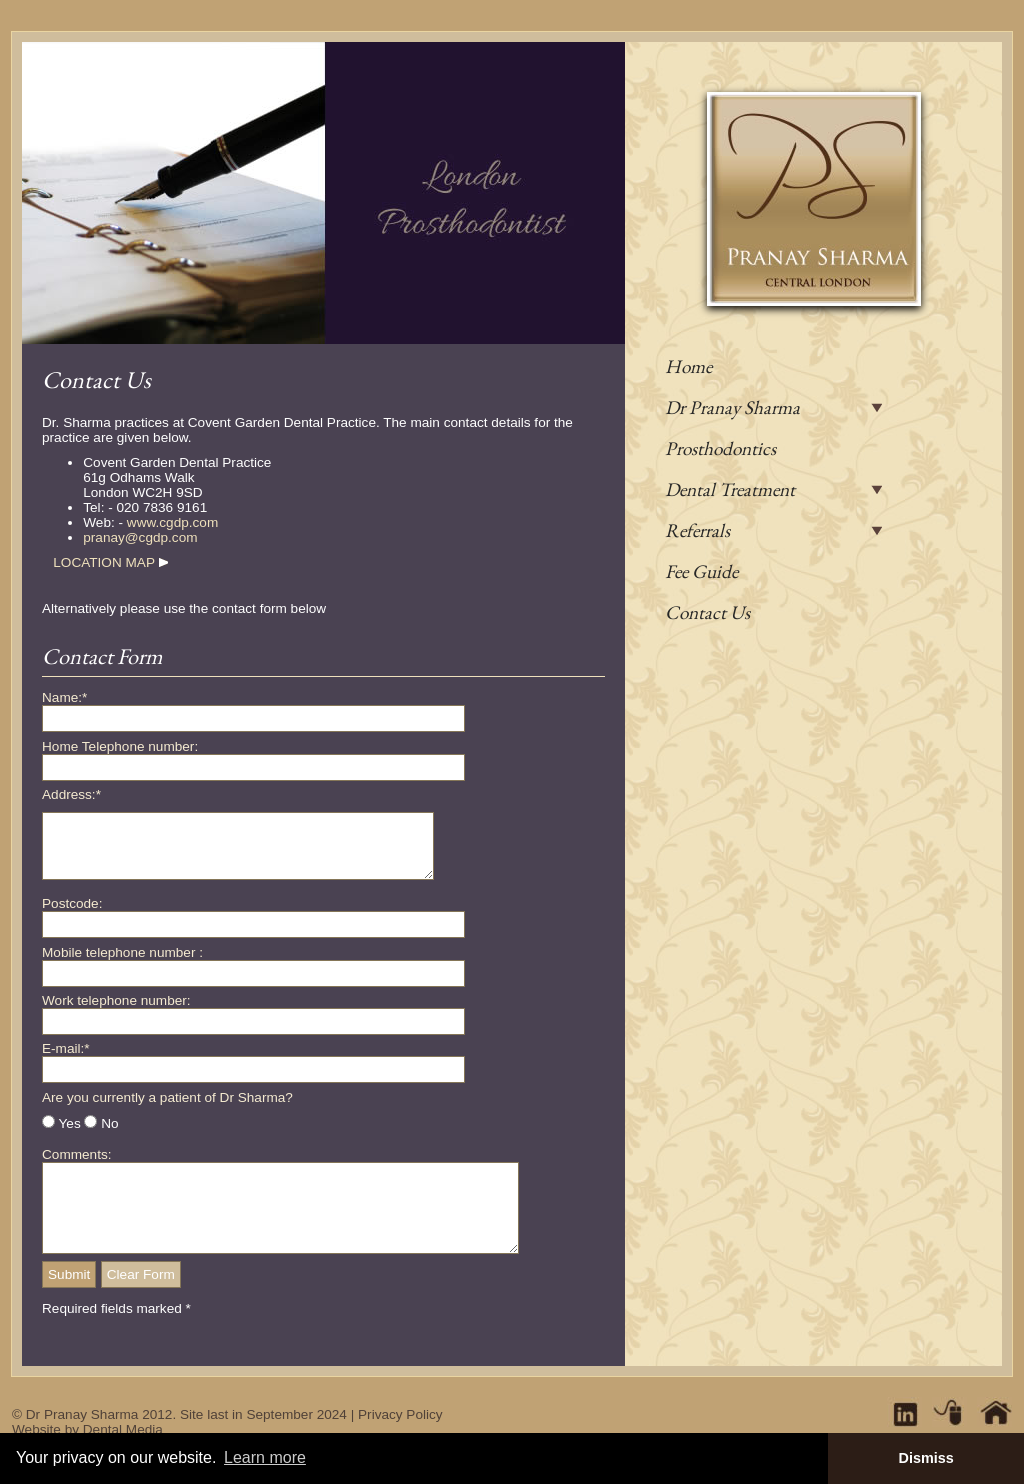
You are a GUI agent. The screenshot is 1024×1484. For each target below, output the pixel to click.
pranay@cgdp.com (140, 537)
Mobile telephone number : (122, 964)
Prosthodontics (720, 448)
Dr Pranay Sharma (732, 407)
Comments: (77, 1166)
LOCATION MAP (103, 562)
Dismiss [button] (925, 1458)
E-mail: (66, 1060)
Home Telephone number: (120, 746)
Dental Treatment (730, 489)
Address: (71, 794)
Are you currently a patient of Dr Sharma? (167, 1109)
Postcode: (72, 915)
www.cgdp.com (172, 522)
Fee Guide (701, 571)
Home (688, 366)
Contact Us (707, 612)
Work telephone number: (116, 1012)
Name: (64, 697)
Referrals (697, 530)
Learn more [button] (265, 1457)
